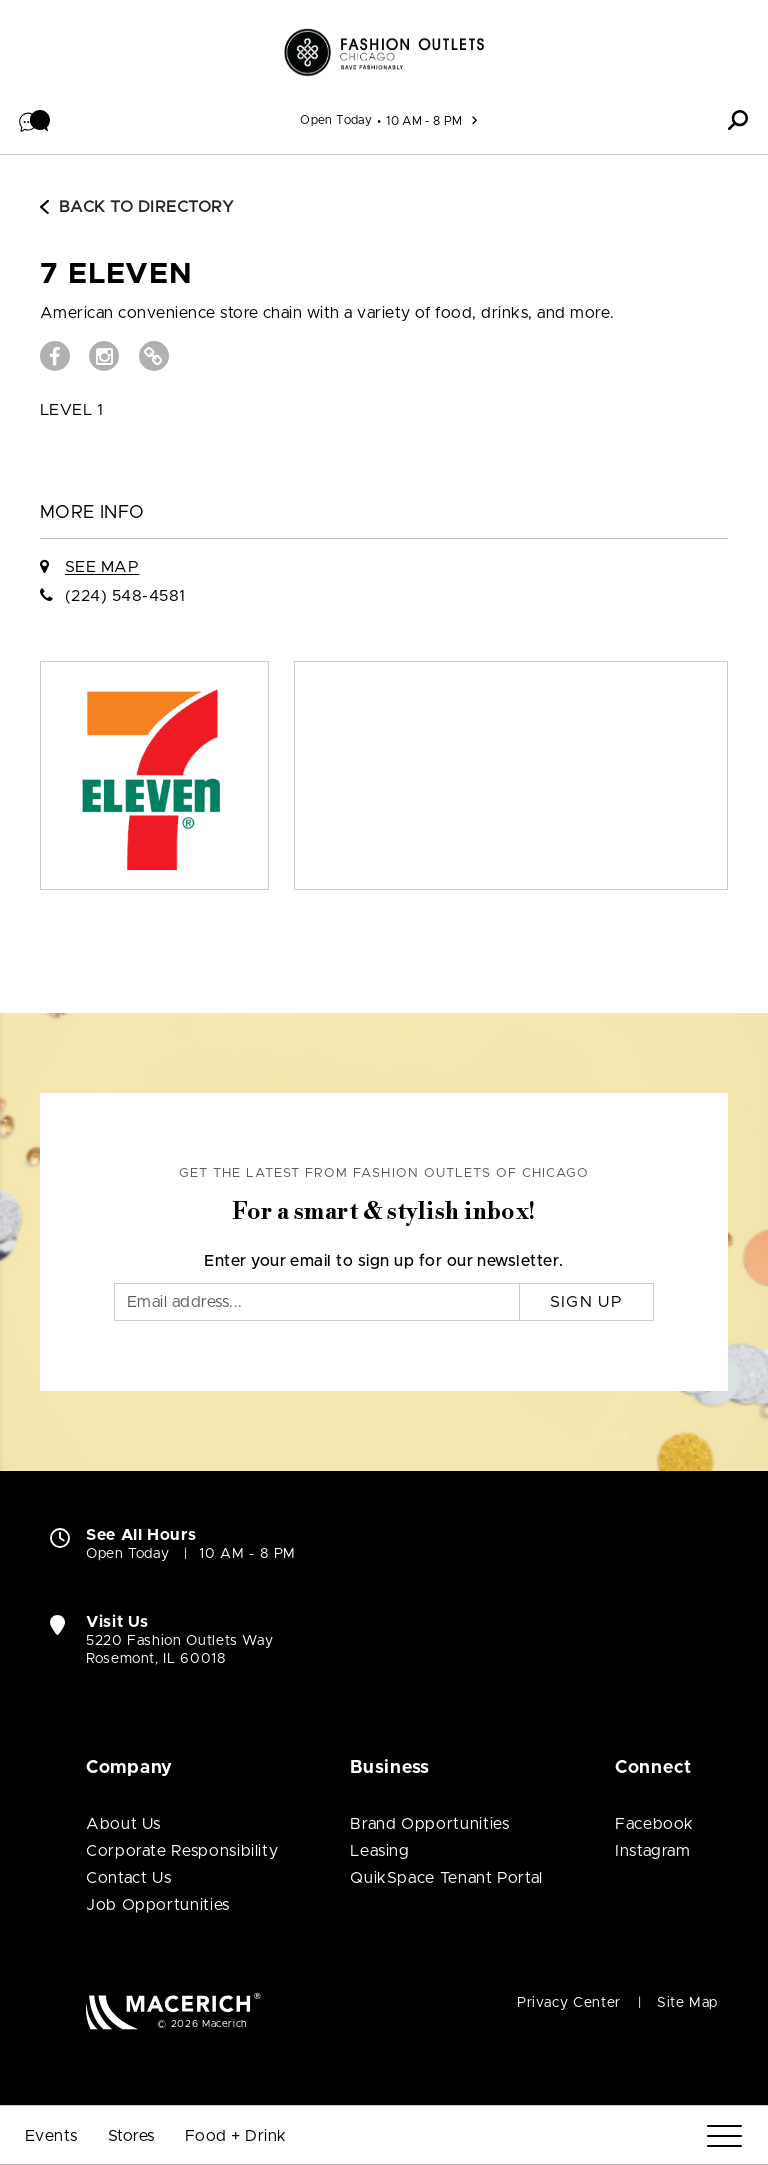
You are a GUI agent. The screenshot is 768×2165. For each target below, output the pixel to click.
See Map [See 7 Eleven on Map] (102, 567)
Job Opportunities (158, 1905)
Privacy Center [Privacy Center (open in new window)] (569, 2003)
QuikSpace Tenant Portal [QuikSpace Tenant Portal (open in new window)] (446, 1878)
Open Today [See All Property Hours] (336, 120)
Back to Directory (137, 207)
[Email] (317, 1302)
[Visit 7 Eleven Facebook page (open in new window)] (55, 356)
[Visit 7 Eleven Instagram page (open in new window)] (104, 356)
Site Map (687, 2003)
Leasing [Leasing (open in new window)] (379, 1851)
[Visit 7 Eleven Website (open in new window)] (154, 356)
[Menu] (724, 2136)
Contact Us (128, 1878)
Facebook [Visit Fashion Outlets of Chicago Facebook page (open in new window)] (654, 1824)
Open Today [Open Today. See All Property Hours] (127, 1554)
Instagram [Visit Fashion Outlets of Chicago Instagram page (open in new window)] (653, 1851)
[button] (35, 120)
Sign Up (586, 1302)
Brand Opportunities (429, 1824)
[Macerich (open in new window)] (173, 2010)
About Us (123, 1824)
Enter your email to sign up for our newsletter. (384, 1261)
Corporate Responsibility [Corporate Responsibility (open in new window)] (182, 1851)
